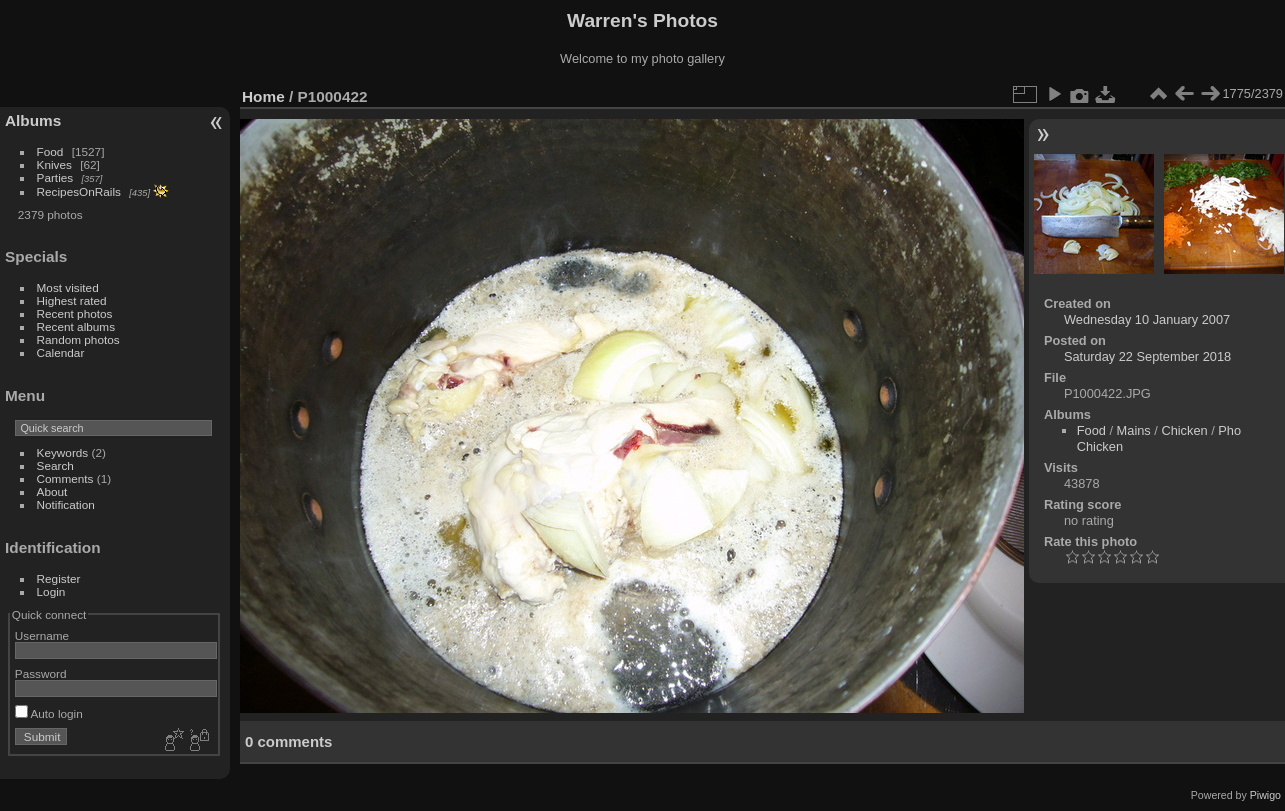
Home (263, 96)
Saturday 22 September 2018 (1147, 356)
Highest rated (72, 300)
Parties (55, 177)
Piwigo (1265, 795)
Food (50, 151)
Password (41, 673)
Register (59, 578)
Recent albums (76, 326)
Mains (1134, 430)
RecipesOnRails (79, 191)
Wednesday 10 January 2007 (1147, 319)
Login (51, 591)
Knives (54, 164)
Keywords (63, 452)
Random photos (78, 339)
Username (42, 635)
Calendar (61, 352)
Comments (65, 478)
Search (55, 465)
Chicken (1184, 430)
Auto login (49, 713)
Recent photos (75, 313)
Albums (33, 120)
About (52, 491)
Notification (66, 504)
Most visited (68, 287)
